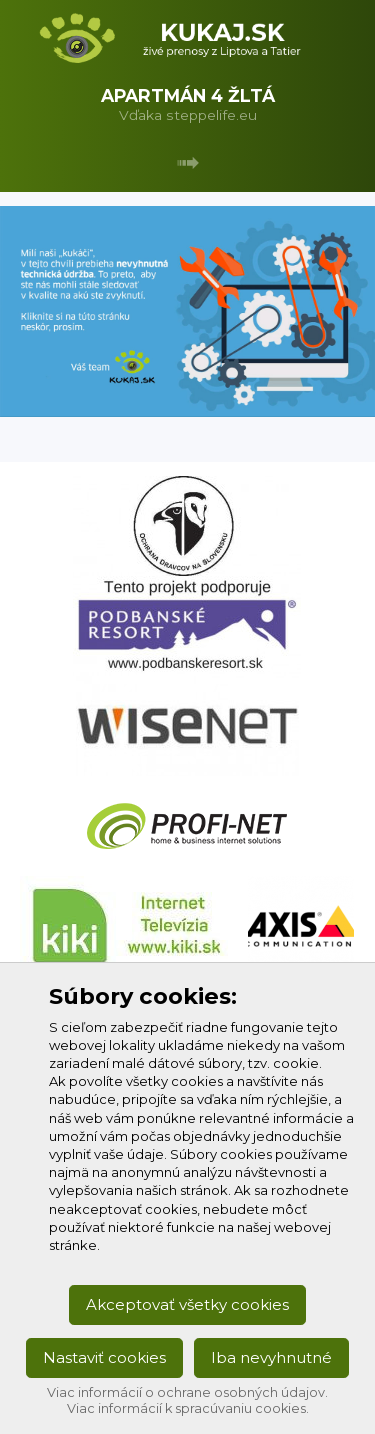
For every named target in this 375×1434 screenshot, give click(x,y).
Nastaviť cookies (104, 1357)
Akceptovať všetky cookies (187, 1304)
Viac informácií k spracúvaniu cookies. (188, 1408)
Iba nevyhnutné (271, 1357)
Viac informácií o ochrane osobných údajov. (187, 1392)
